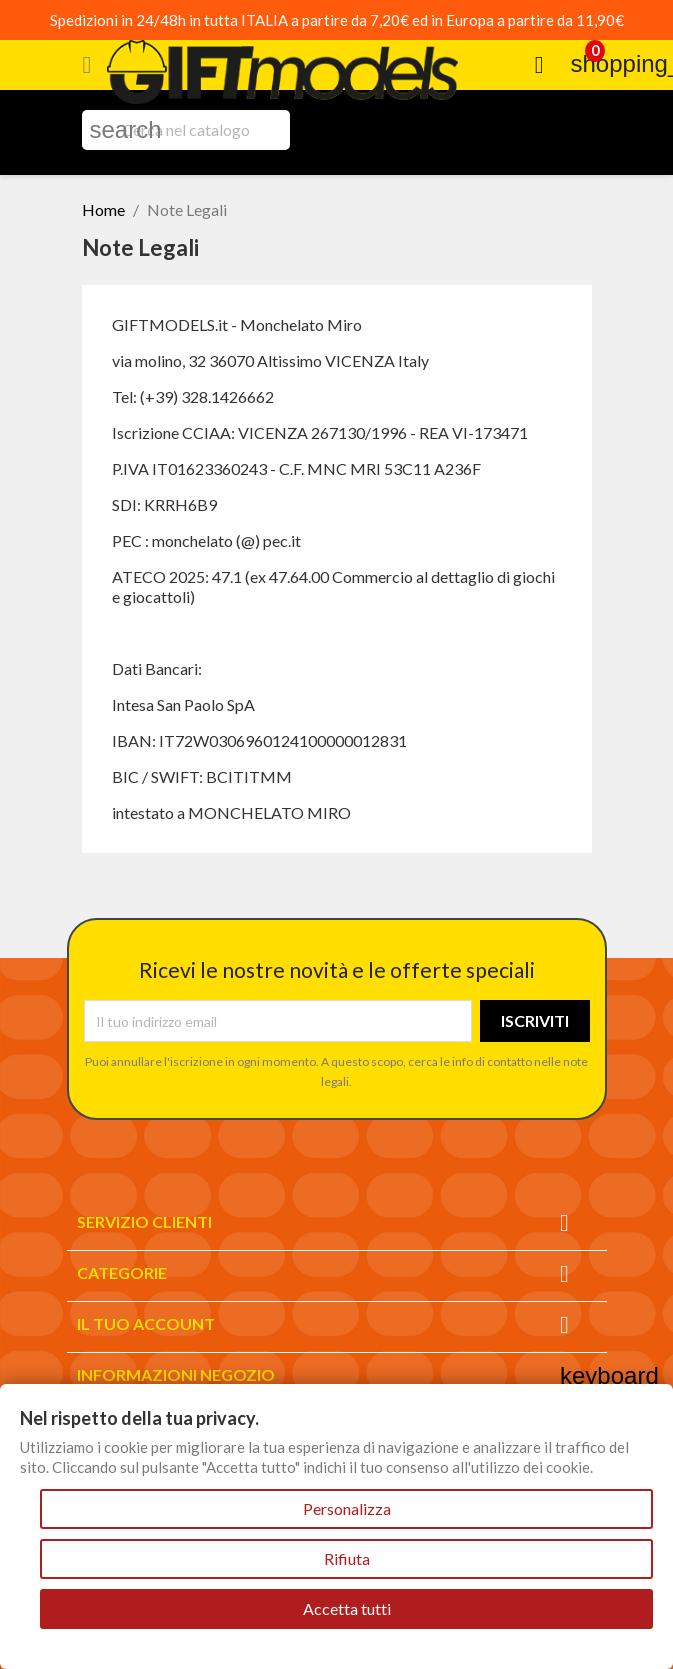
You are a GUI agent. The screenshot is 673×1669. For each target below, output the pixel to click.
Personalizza (347, 1508)
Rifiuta (347, 1558)
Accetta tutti (347, 1608)
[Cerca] (186, 130)
